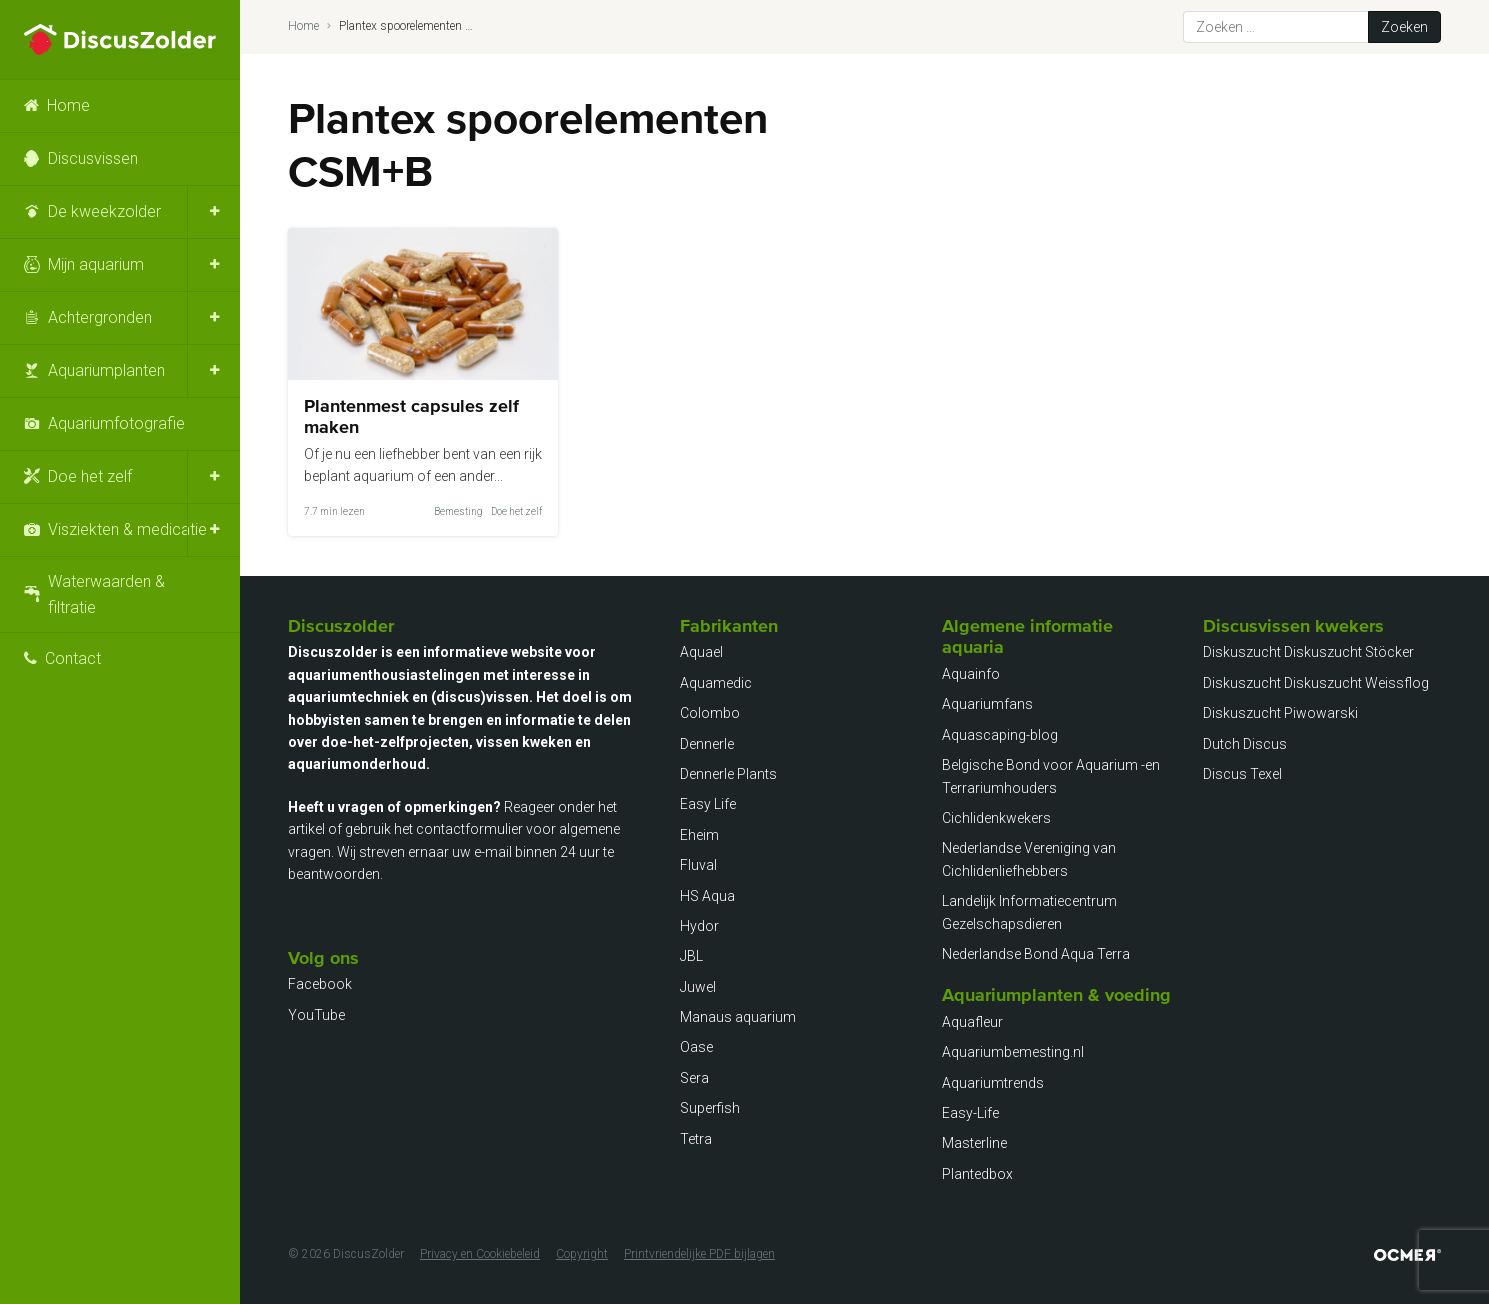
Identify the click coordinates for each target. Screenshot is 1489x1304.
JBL (691, 956)
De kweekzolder (104, 211)
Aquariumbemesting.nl (1013, 1052)
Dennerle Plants (728, 774)
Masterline (974, 1143)
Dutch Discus (1245, 744)
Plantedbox (977, 1174)
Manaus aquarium (738, 1017)
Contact (73, 658)
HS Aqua (707, 896)
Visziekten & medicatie (127, 529)
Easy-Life (970, 1113)
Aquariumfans (987, 704)
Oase (696, 1047)
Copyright (582, 1254)
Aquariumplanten (106, 370)
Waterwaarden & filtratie (106, 594)
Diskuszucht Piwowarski (1280, 713)
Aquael (701, 652)
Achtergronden (100, 317)
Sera (694, 1078)
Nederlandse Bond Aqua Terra (1036, 954)
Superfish (710, 1108)
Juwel (698, 987)
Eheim (699, 835)
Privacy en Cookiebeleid (480, 1254)
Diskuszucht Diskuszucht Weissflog (1316, 683)
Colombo (710, 713)
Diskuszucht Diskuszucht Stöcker (1308, 652)
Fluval (698, 865)
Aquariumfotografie (116, 423)
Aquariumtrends (993, 1083)
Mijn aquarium (96, 264)
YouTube (316, 1015)
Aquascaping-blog (1000, 735)
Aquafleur (972, 1022)
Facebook (320, 984)
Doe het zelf (90, 476)
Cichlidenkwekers (996, 818)
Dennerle (707, 744)
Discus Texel (1242, 774)
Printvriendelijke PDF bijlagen (699, 1254)
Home (68, 105)
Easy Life (708, 804)
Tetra (696, 1139)
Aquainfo (971, 674)
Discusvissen (93, 158)
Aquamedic (716, 683)
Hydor (699, 926)
